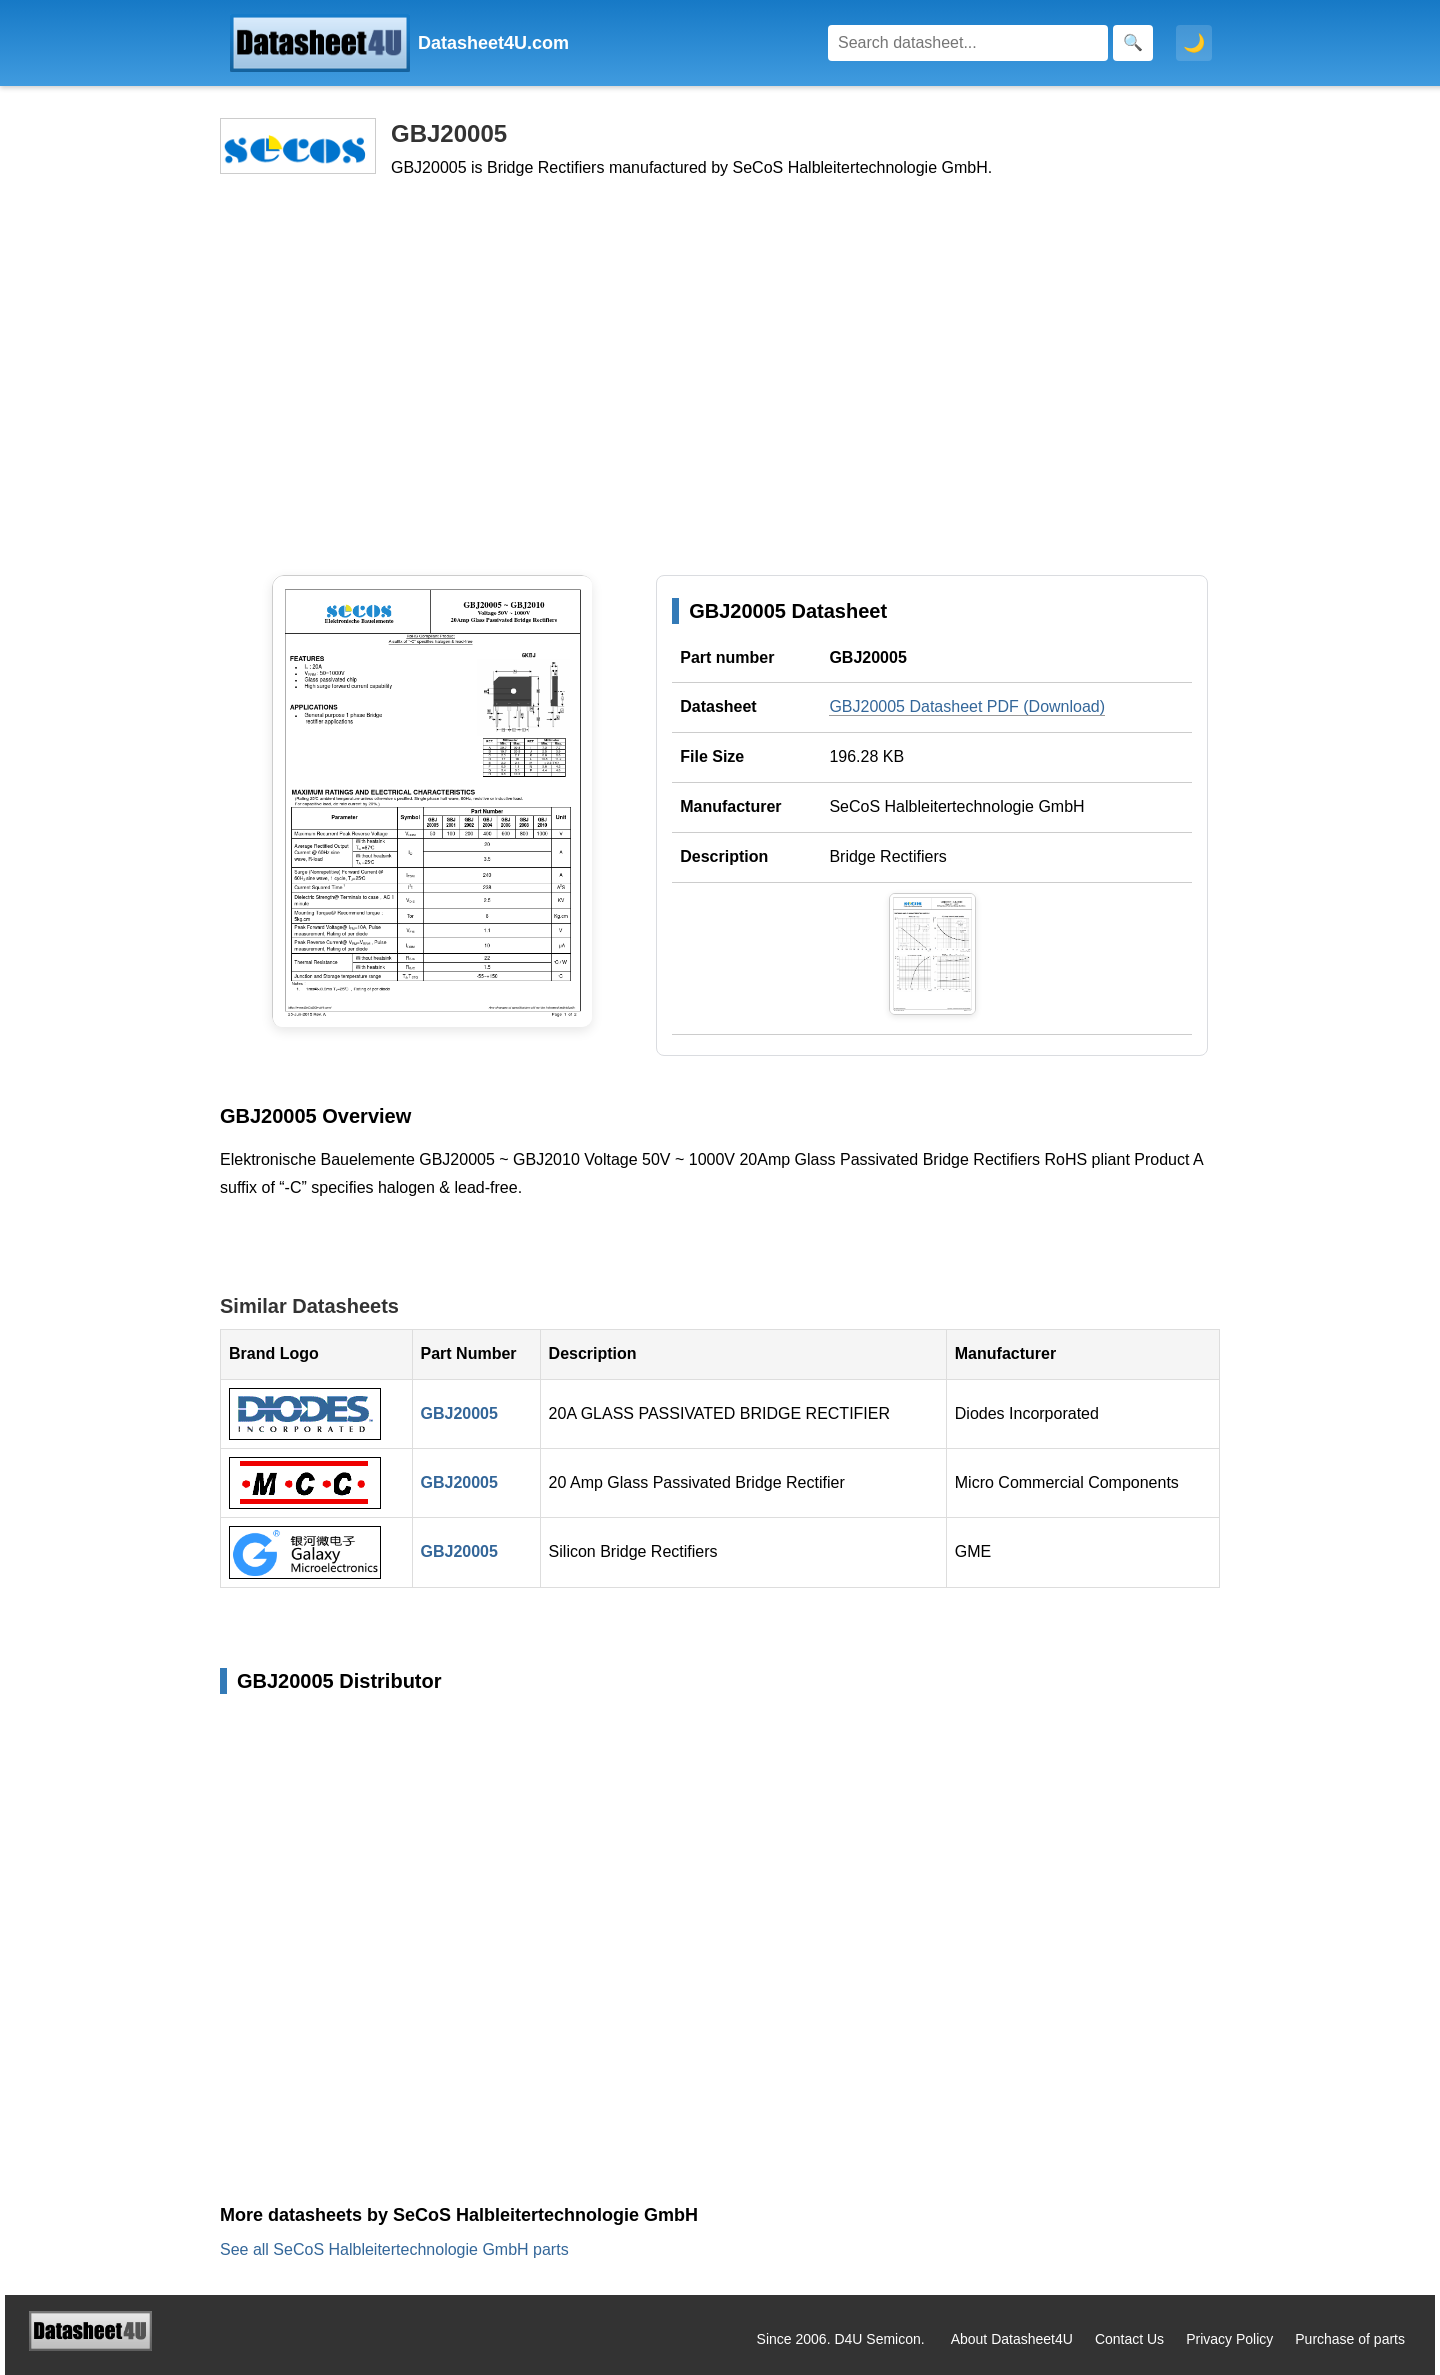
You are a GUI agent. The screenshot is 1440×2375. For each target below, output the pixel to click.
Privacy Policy (1229, 2339)
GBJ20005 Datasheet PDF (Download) (967, 706)
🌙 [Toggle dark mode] (1194, 43)
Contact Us (1129, 2339)
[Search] (968, 43)
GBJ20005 (459, 1413)
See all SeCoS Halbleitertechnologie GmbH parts (394, 2249)
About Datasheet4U (1012, 2339)
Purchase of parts (1350, 2339)
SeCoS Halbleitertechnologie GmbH (956, 806)
